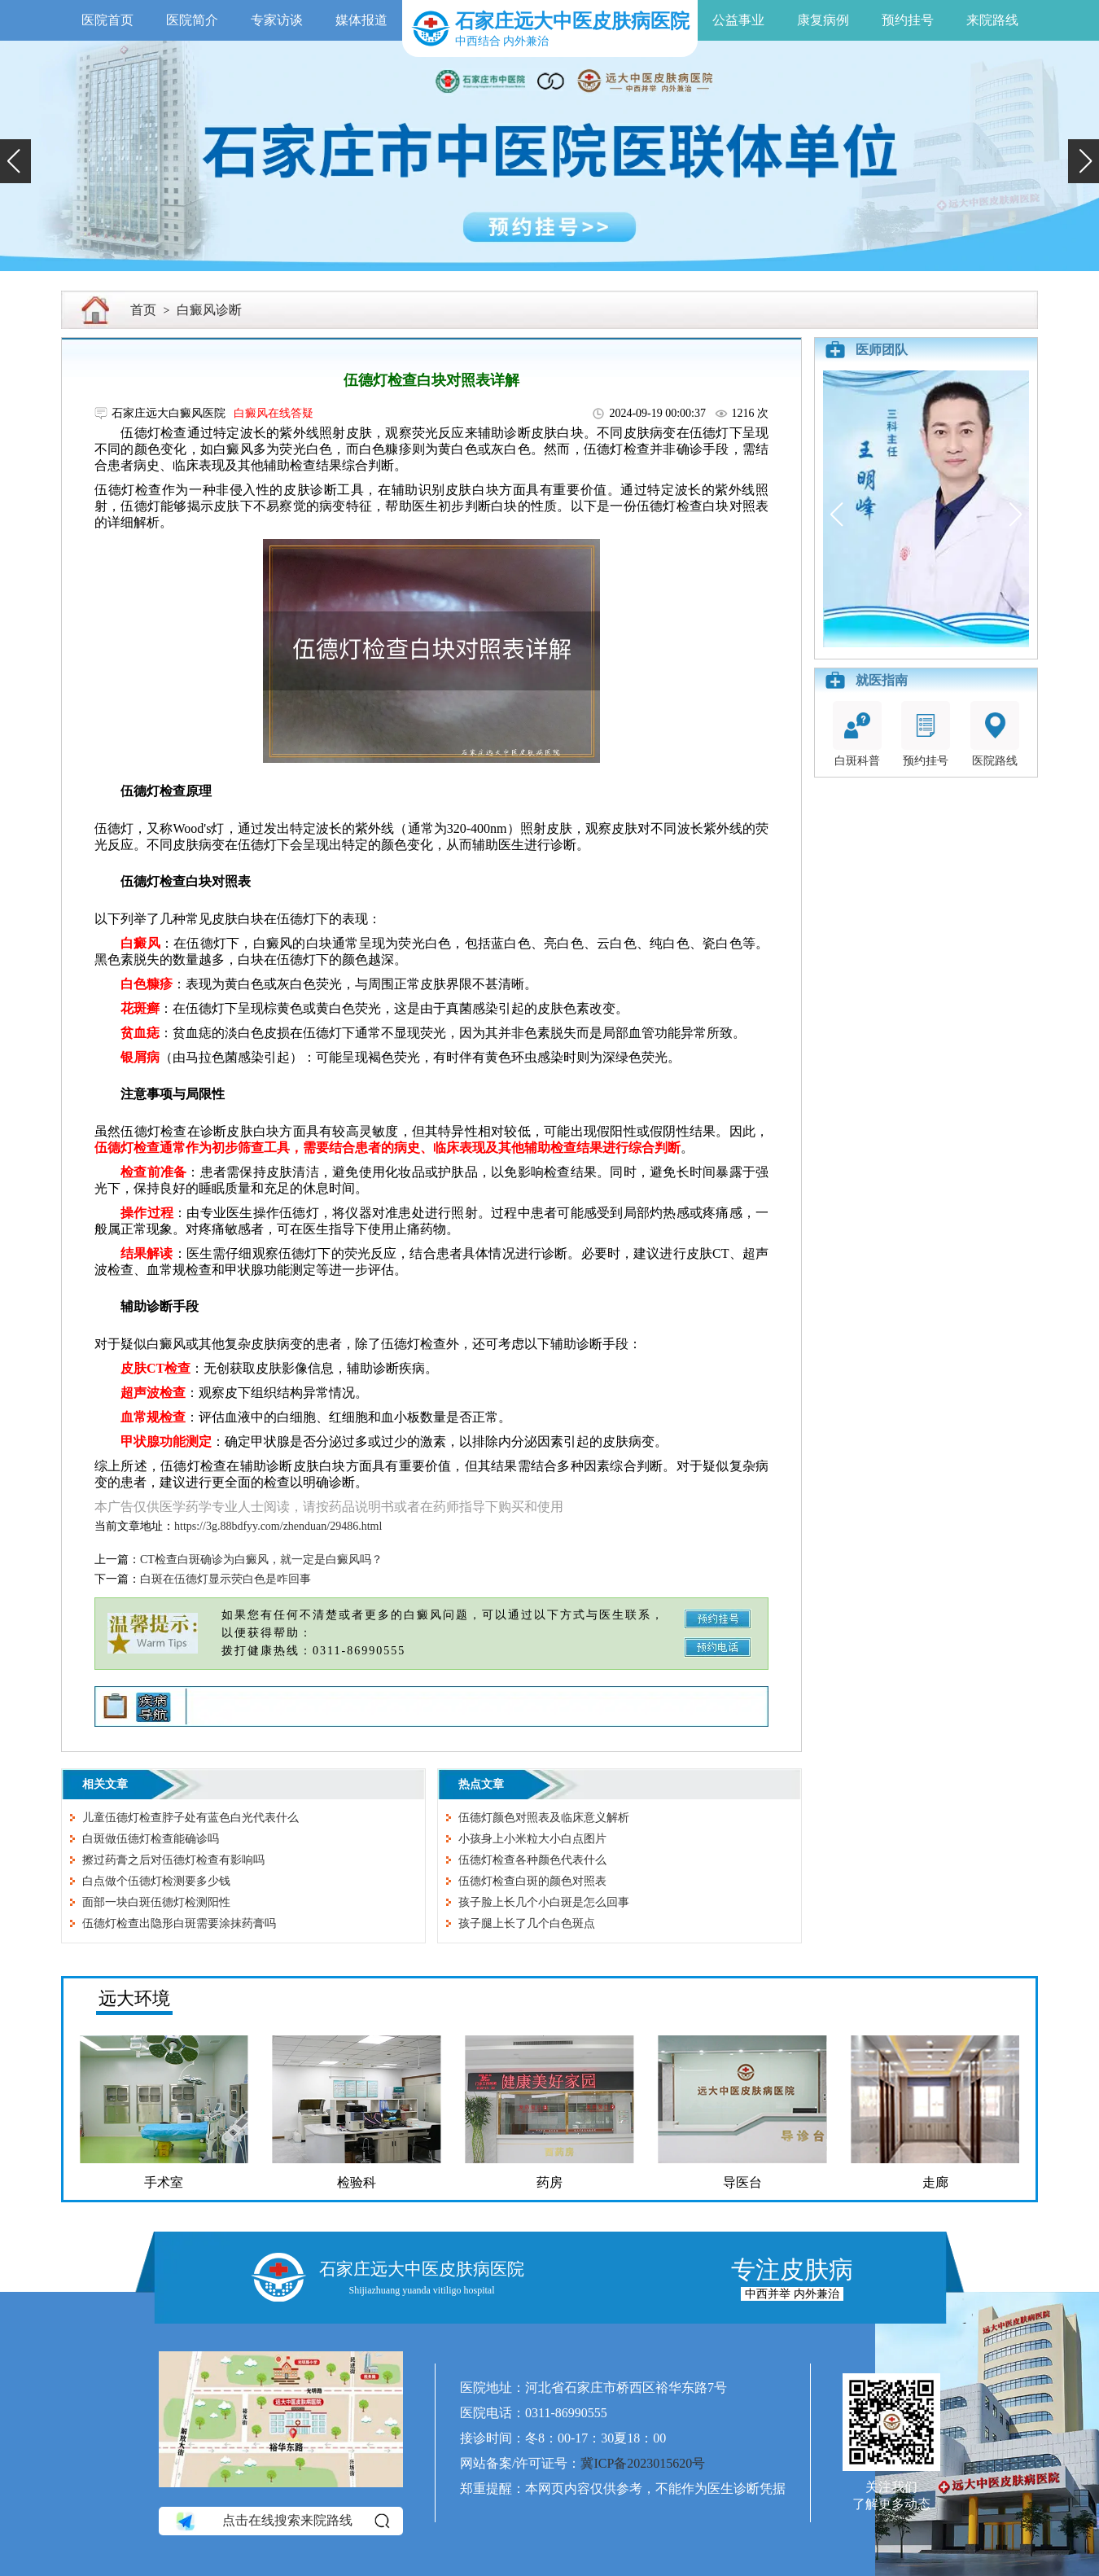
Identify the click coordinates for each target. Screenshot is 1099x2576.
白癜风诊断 (209, 310)
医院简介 (192, 20)
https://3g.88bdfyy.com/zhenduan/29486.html (278, 1526)
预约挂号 (908, 20)
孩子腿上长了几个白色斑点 (526, 1923)
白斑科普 (857, 734)
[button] (15, 161)
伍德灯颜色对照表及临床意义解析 (543, 1818)
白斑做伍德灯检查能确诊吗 (150, 1839)
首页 (143, 310)
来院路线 (992, 20)
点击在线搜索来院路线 (281, 2521)
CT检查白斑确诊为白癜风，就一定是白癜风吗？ (261, 1559)
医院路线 (994, 734)
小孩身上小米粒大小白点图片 (532, 1839)
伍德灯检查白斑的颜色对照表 (532, 1881)
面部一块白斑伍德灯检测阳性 (156, 1902)
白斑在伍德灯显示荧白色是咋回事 (225, 1579)
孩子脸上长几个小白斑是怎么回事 (543, 1902)
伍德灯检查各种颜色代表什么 (532, 1860)
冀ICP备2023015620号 (642, 2463)
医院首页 (107, 20)
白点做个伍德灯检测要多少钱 (156, 1881)
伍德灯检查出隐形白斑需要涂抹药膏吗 (179, 1923)
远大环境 (134, 1998)
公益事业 (738, 20)
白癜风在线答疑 (273, 413)
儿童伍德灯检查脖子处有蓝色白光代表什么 (190, 1818)
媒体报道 (361, 20)
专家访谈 (277, 20)
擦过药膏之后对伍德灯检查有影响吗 (173, 1860)
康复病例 (823, 20)
